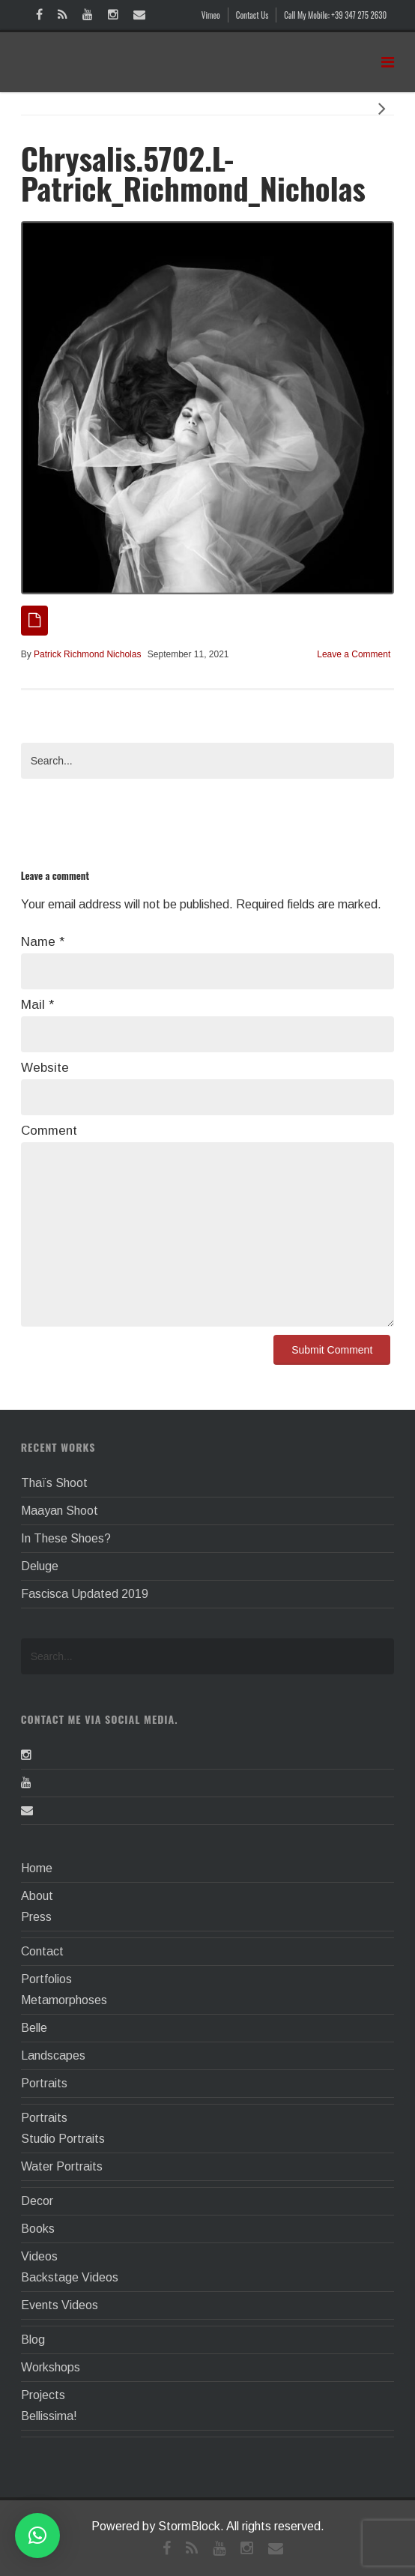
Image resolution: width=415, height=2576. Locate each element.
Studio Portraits (63, 2138)
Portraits (44, 2083)
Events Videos (59, 2305)
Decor (37, 2201)
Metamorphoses (64, 2000)
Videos (39, 2256)
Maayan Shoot (59, 1510)
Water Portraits (62, 2166)
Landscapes (53, 2055)
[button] (37, 2535)
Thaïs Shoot (54, 1482)
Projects (43, 2395)
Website (45, 1068)
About (37, 1895)
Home (36, 1868)
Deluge (39, 1566)
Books (38, 2228)
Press (36, 1916)
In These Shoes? (66, 1538)
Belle (34, 2027)
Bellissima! (49, 2416)
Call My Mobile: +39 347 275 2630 (335, 15)
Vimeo (211, 15)
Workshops (50, 2367)
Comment (49, 1130)
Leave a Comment (353, 654)
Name (42, 942)
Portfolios (46, 1979)
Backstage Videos (69, 2277)
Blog (33, 2339)
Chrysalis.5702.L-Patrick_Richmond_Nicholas (193, 173)
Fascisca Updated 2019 (84, 1593)
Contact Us (252, 15)
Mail (37, 1005)
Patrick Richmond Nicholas (87, 654)
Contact (42, 1951)
